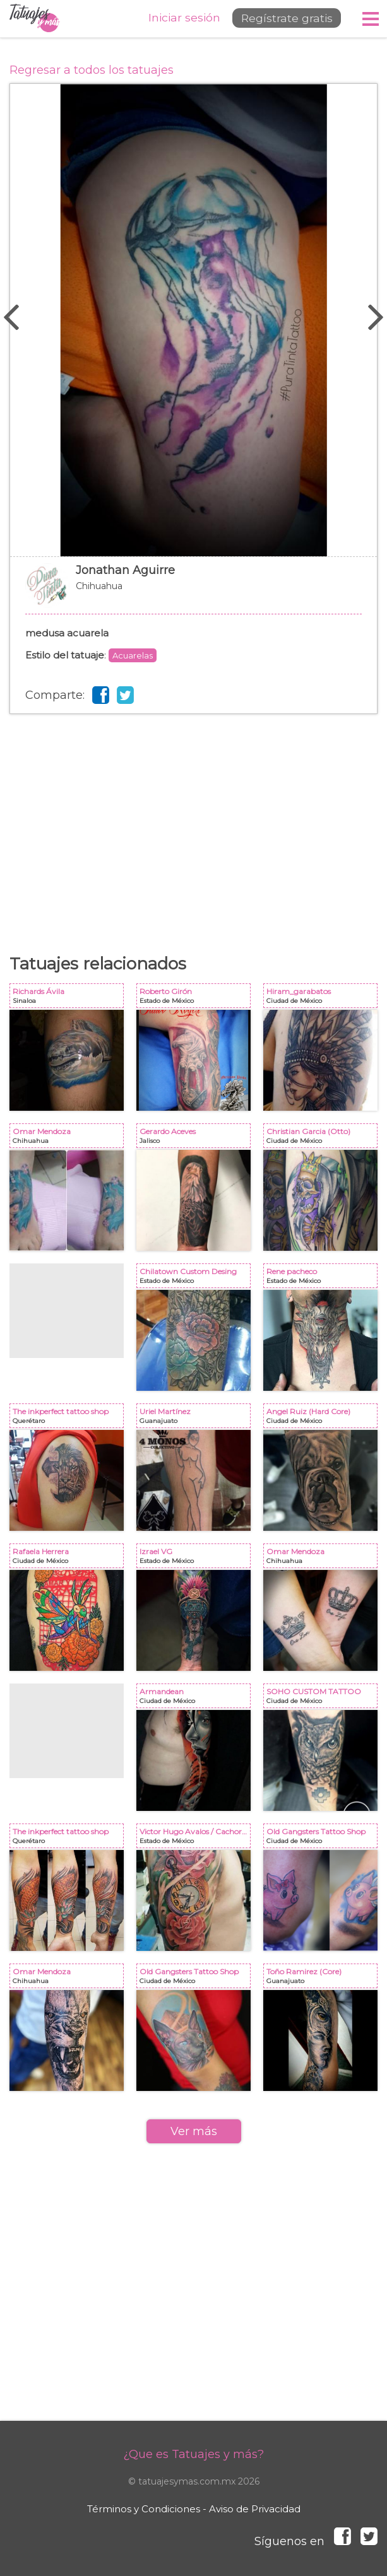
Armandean (196, 1698)
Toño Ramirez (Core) (322, 1978)
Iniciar (174, 18)
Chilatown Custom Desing (196, 1278)
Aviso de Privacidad (255, 2509)
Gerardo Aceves (196, 1138)
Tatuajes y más (34, 18)
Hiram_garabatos (322, 998)
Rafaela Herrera (69, 1558)
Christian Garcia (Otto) (322, 1138)
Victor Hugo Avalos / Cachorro (196, 1838)
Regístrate (281, 18)
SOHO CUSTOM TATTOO (322, 1698)
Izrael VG (196, 1558)
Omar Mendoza (69, 1138)
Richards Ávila (69, 998)
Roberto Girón (196, 998)
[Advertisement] (193, 815)
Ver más (193, 2131)
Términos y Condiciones (143, 2509)
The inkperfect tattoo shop (69, 1418)
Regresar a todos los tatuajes (91, 70)
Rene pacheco (322, 1278)
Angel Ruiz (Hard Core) (322, 1418)
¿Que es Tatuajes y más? (193, 2454)
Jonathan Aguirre (193, 591)
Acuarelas (132, 655)
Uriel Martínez (196, 1418)
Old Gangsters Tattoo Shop (322, 1838)
